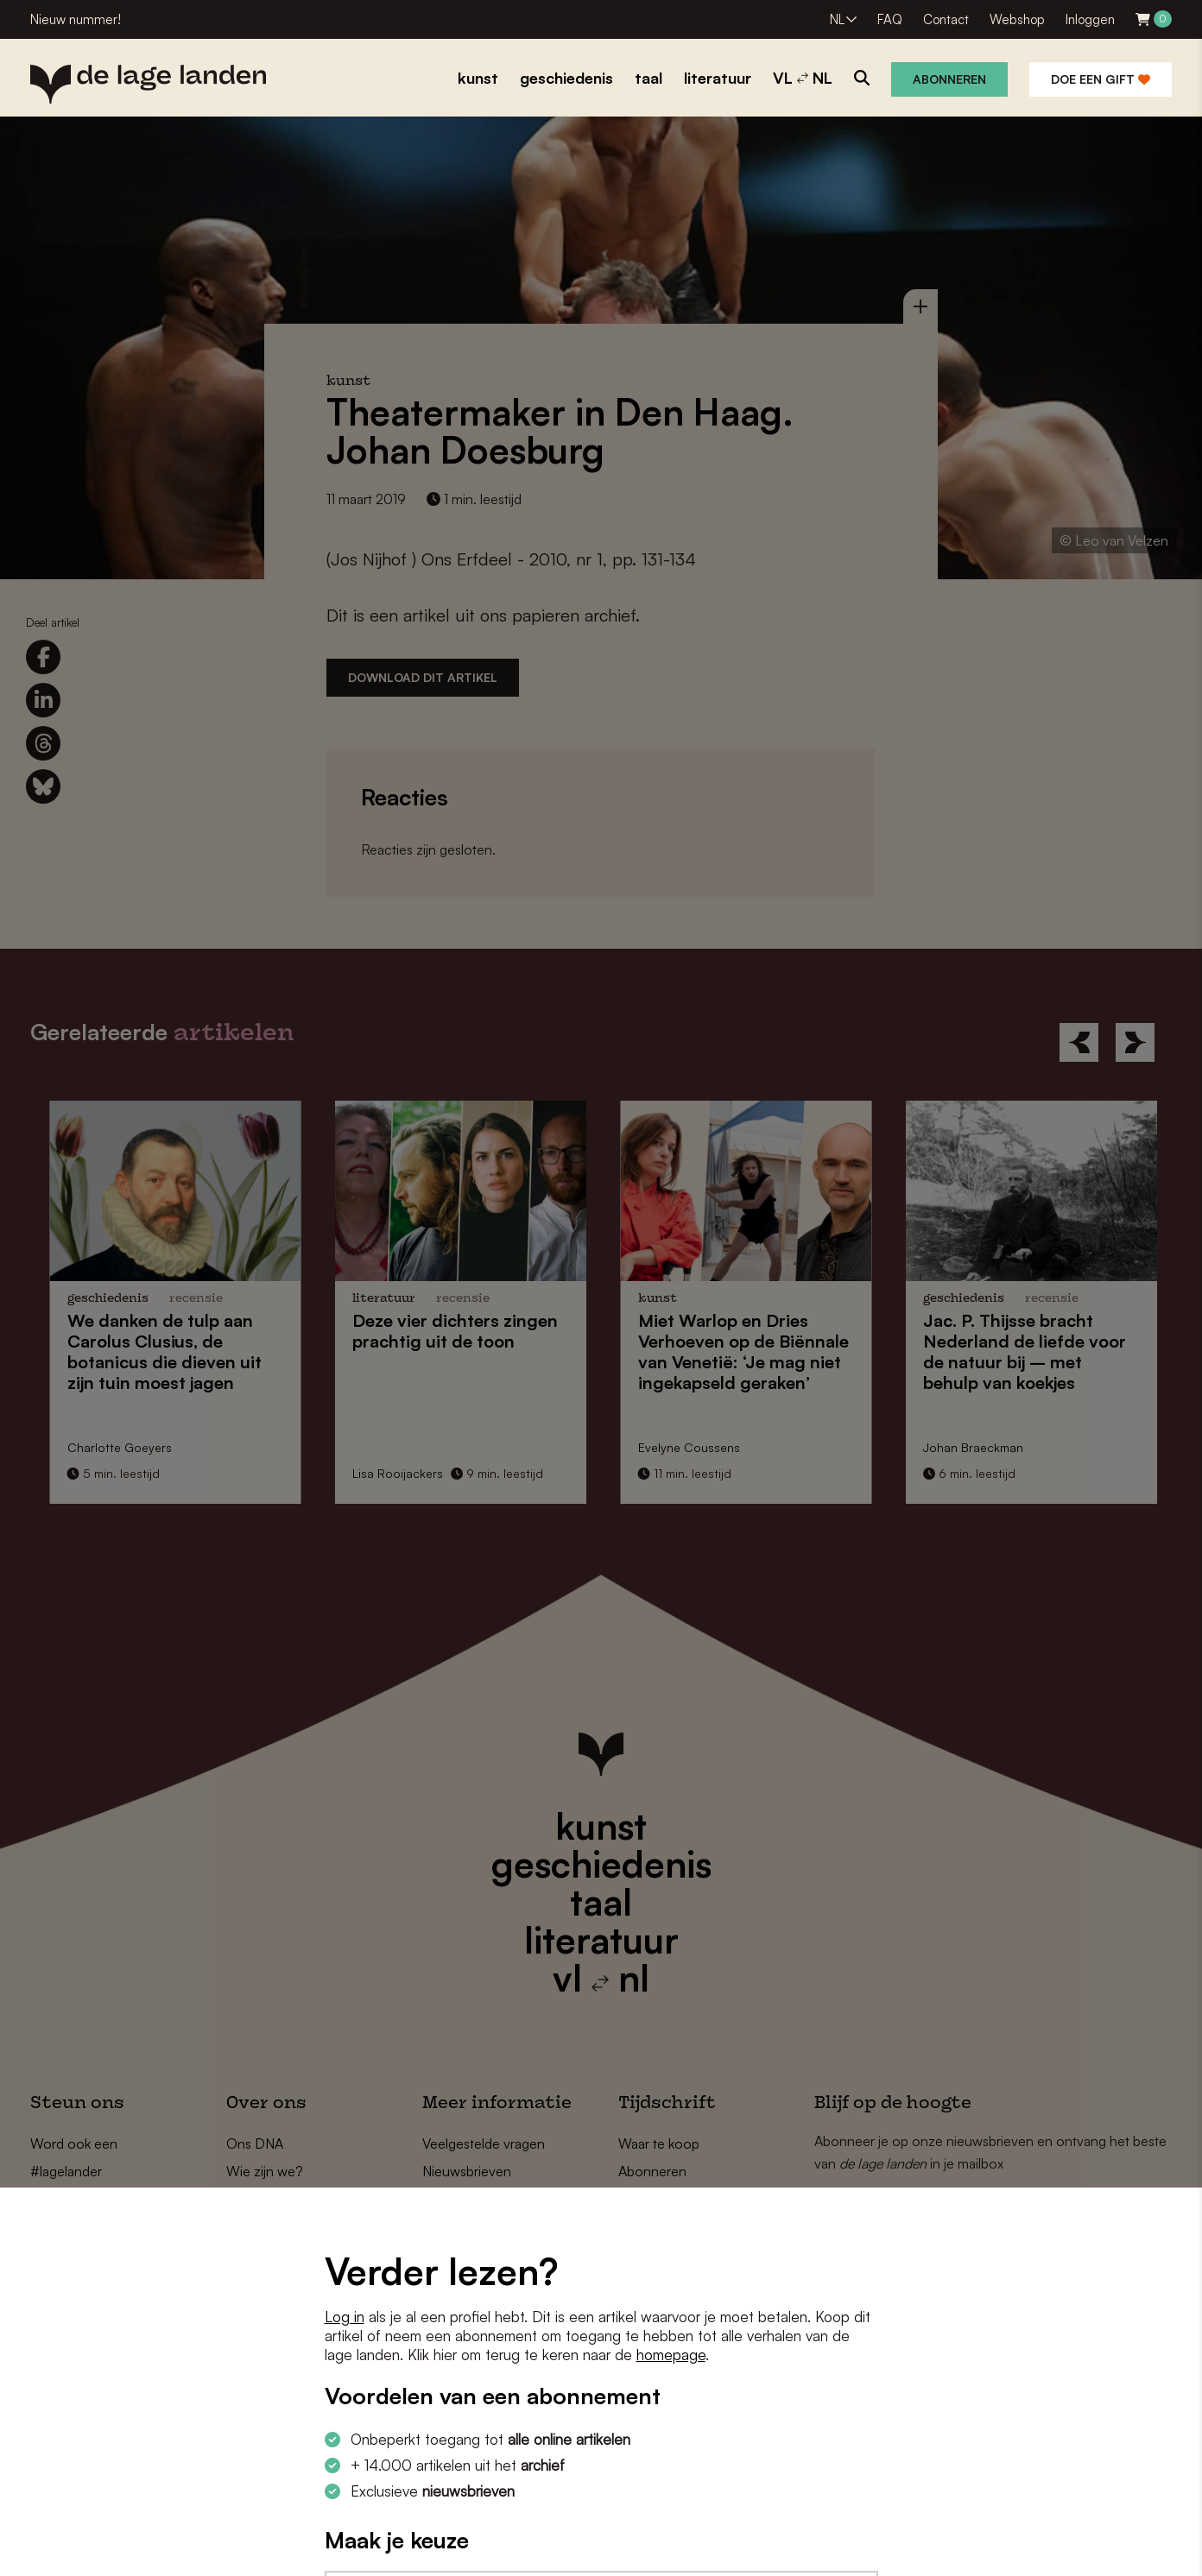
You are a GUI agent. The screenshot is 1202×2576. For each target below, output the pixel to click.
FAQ (889, 19)
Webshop (1017, 19)
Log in (344, 2317)
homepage (670, 2355)
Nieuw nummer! (75, 19)
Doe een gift (1100, 79)
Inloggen (1090, 19)
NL (837, 19)
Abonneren (949, 79)
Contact (946, 19)
